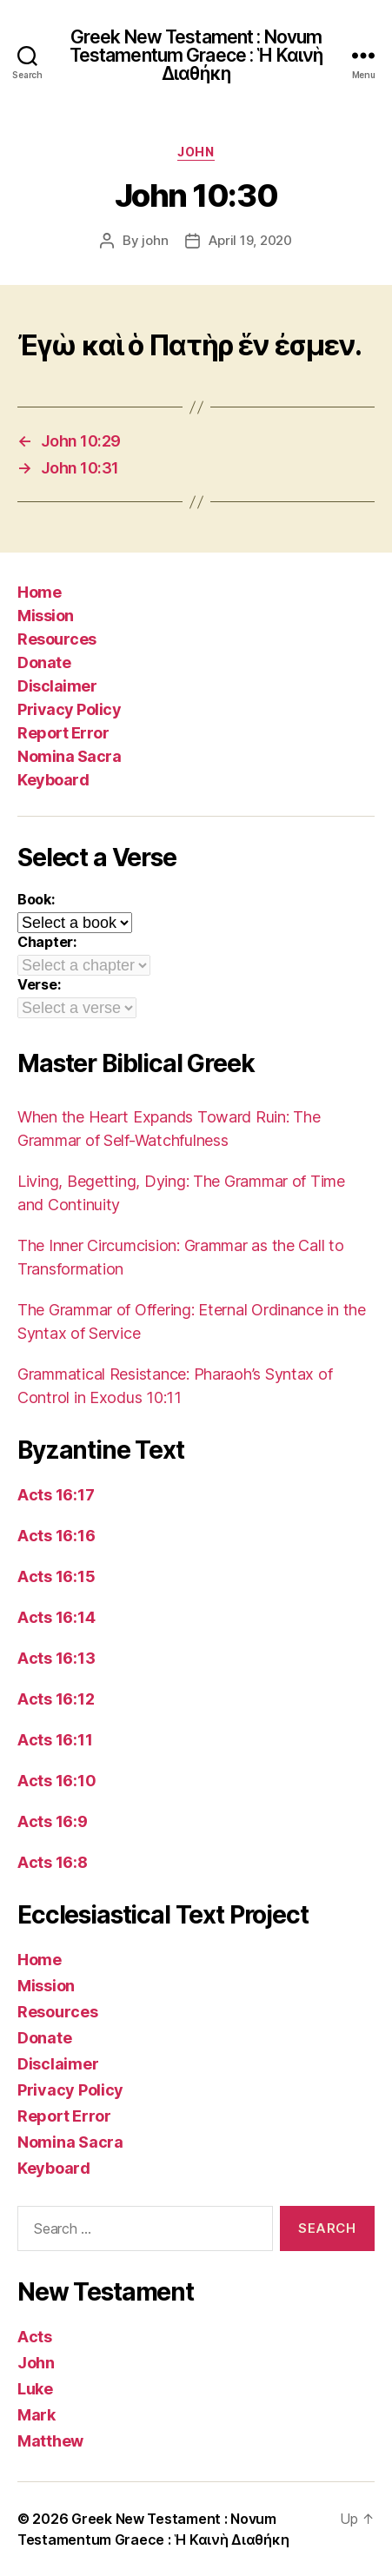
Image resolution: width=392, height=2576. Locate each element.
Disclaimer (56, 686)
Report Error (63, 733)
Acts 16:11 (54, 1740)
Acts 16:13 (56, 1658)
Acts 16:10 (56, 1780)
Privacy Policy (69, 709)
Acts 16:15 (56, 1576)
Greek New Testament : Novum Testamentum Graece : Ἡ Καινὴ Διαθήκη (196, 55)
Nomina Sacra (69, 756)
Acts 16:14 (56, 1617)
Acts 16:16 (56, 1535)
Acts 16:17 (55, 1495)
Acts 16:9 (52, 1821)
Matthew (50, 2441)
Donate (43, 662)
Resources (56, 639)
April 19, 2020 (250, 240)
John (195, 151)
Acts (34, 2337)
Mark (36, 2415)
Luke (35, 2389)
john (155, 240)
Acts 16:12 (55, 1699)
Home (39, 592)
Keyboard (53, 780)
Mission (45, 615)
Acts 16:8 (52, 1862)
